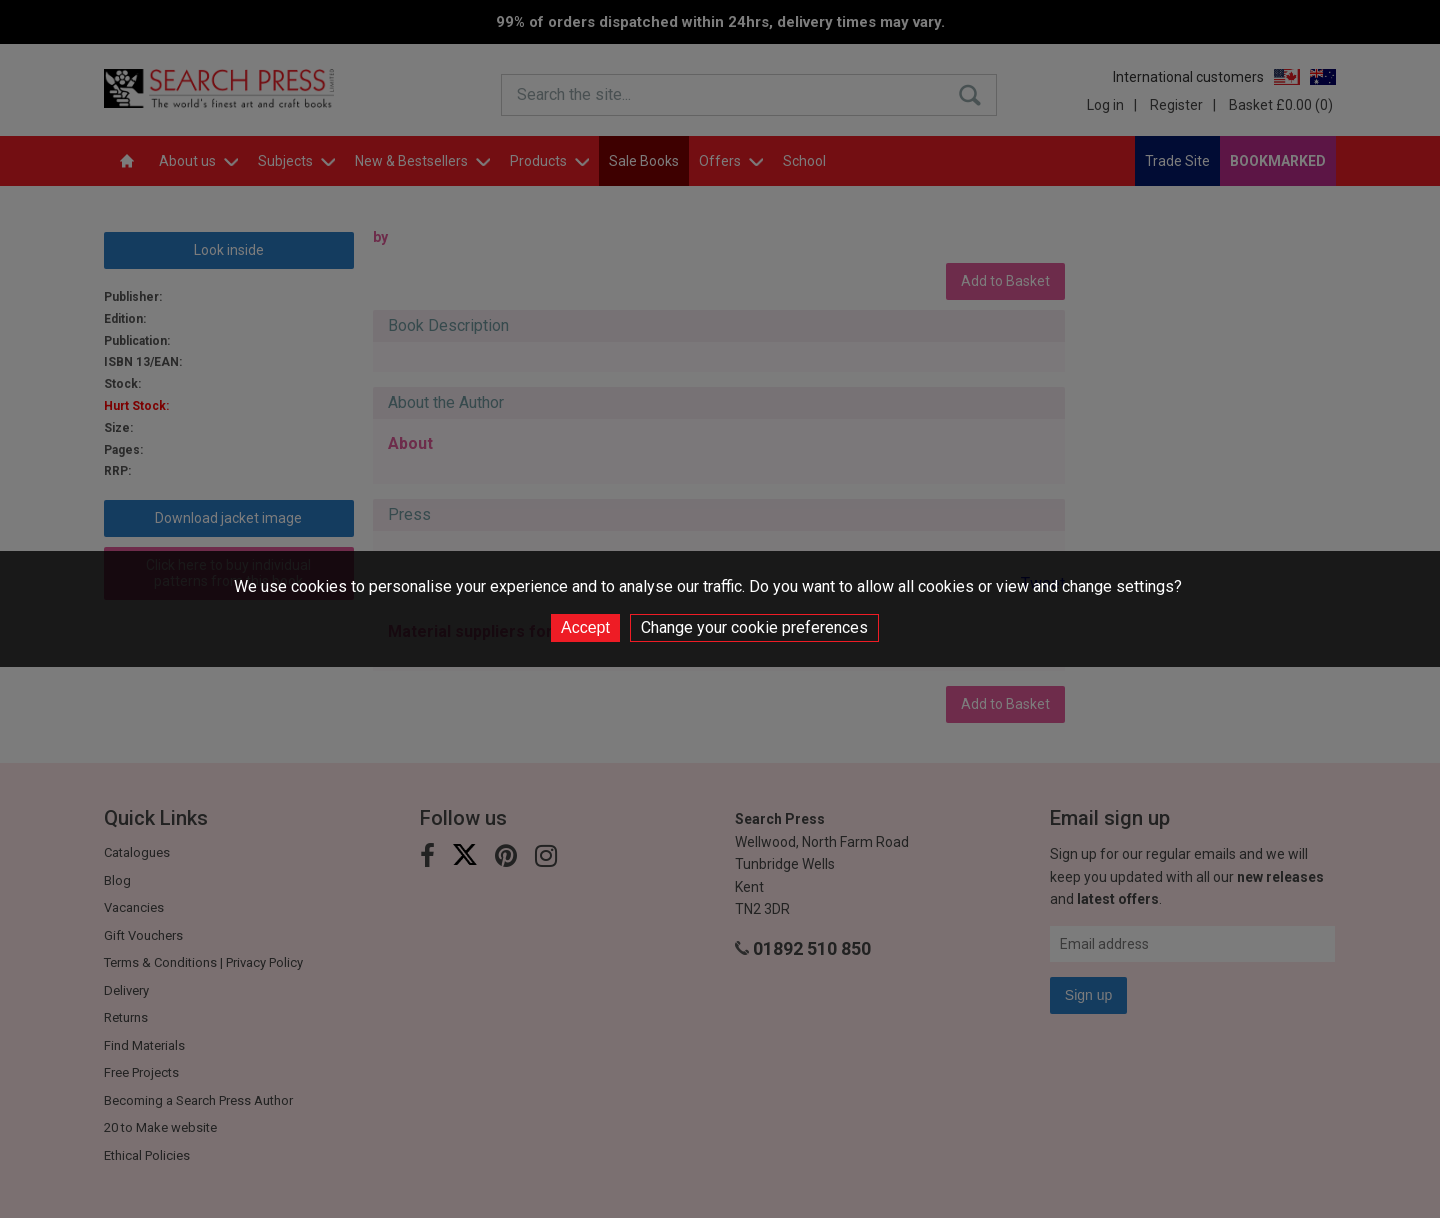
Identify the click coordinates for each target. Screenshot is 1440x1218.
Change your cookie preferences (754, 627)
